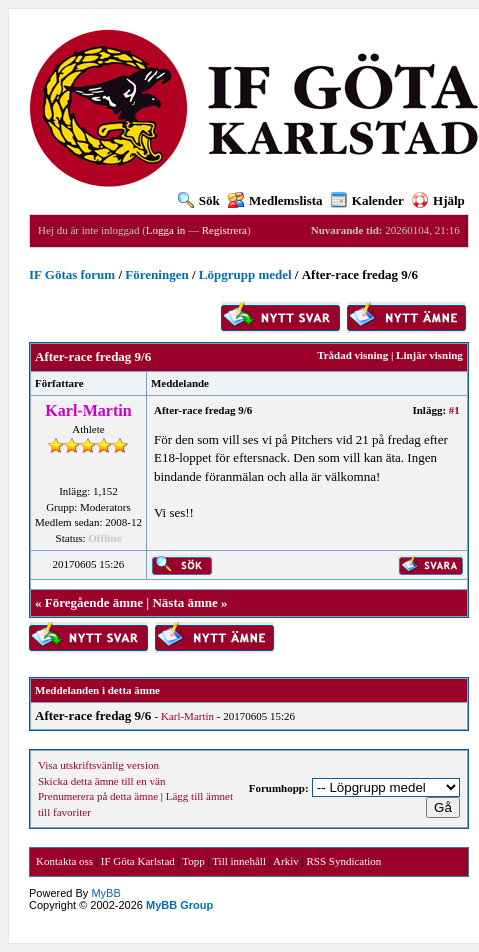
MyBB (105, 893)
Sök (199, 200)
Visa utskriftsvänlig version (98, 765)
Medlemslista (275, 200)
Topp (193, 861)
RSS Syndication (343, 861)
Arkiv (286, 861)
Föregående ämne (94, 602)
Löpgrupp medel (245, 274)
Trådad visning (352, 355)
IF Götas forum (72, 274)
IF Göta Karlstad (138, 861)
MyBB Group (179, 905)
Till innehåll (239, 861)
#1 (454, 410)
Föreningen (156, 274)
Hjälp (438, 200)
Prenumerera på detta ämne (98, 796)
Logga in (165, 230)
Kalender (367, 200)
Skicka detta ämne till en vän (101, 781)
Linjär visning (429, 355)
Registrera (224, 230)
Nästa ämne (184, 602)
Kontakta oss (64, 861)
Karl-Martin (187, 716)
